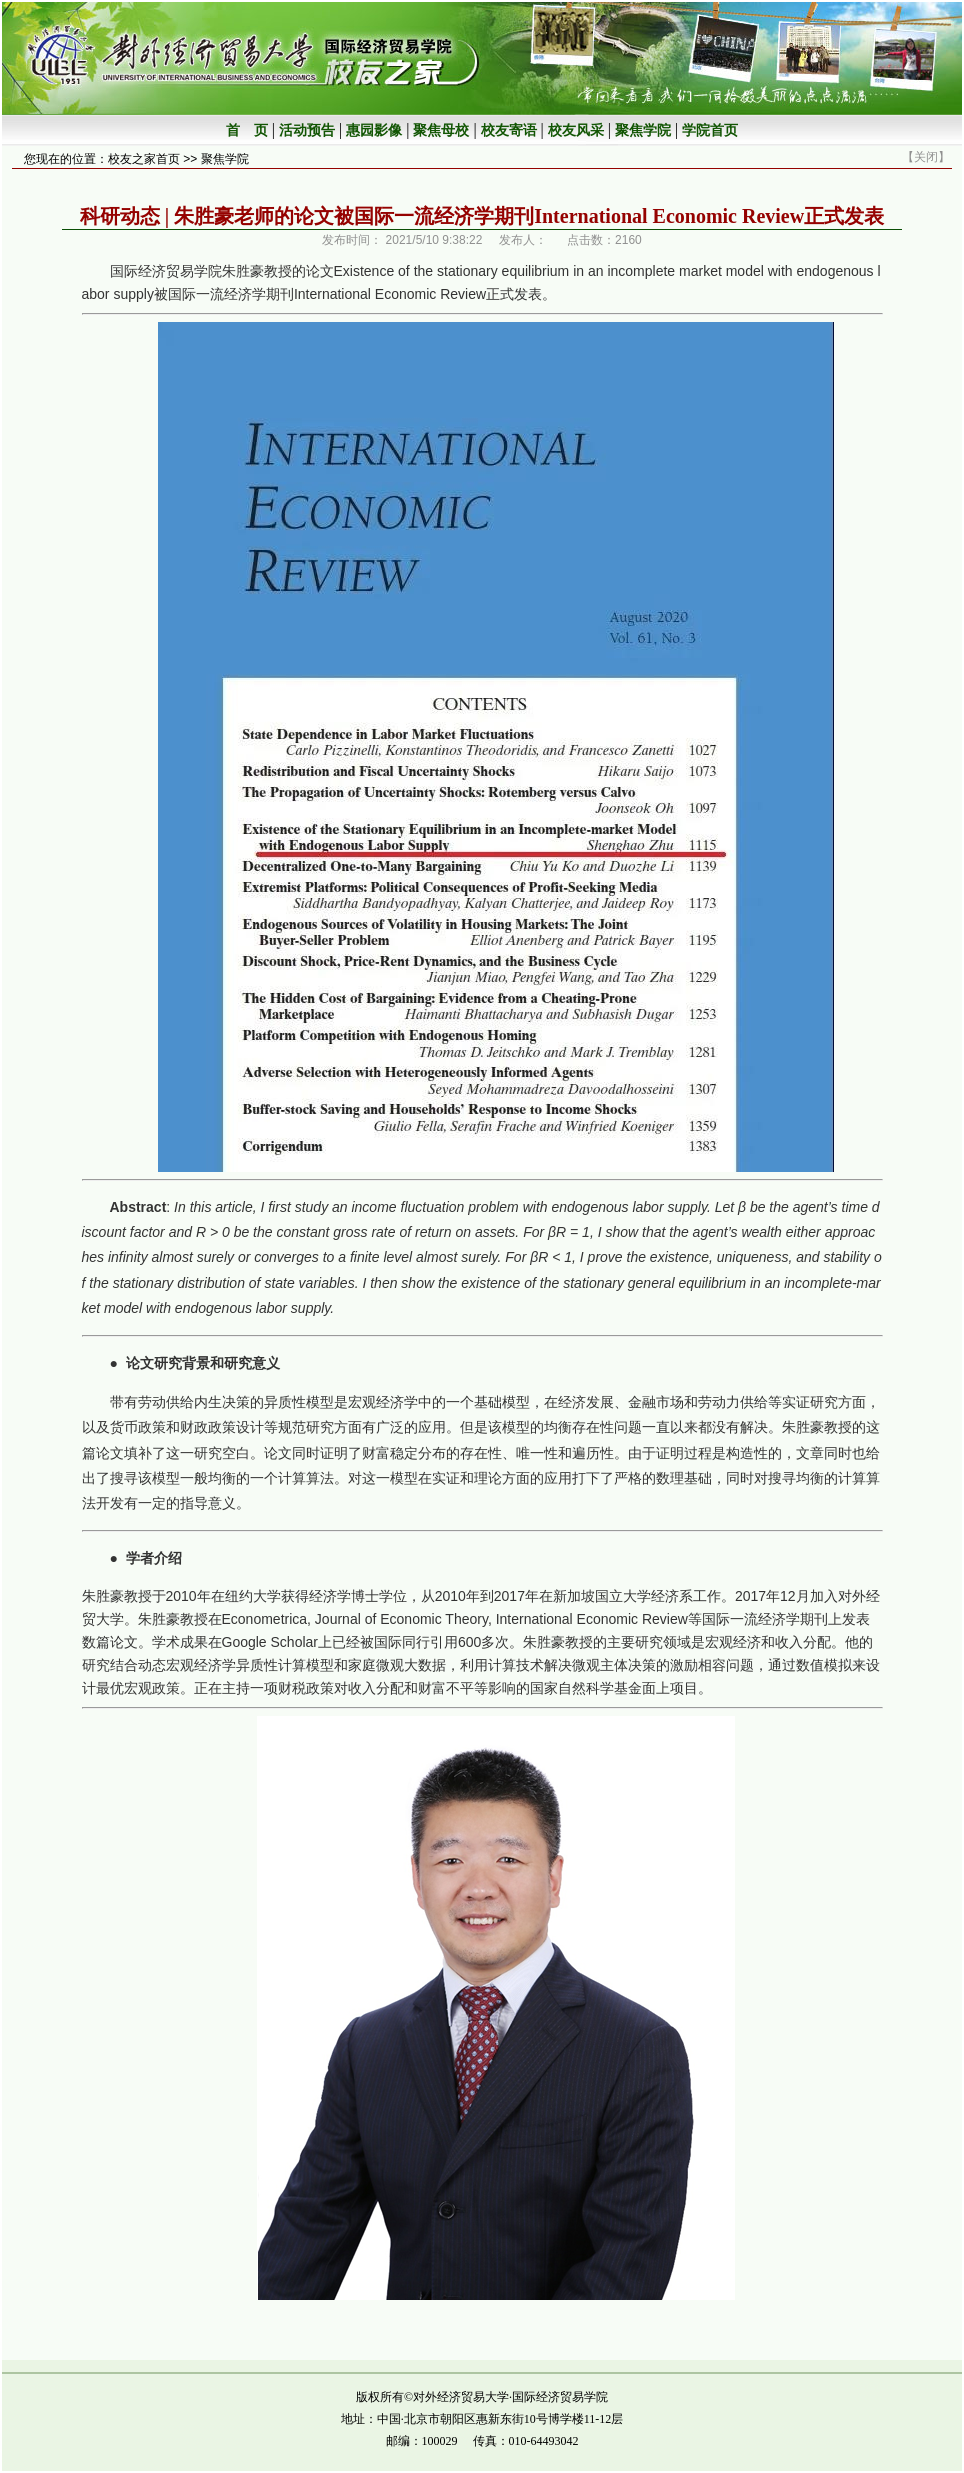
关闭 (926, 157)
